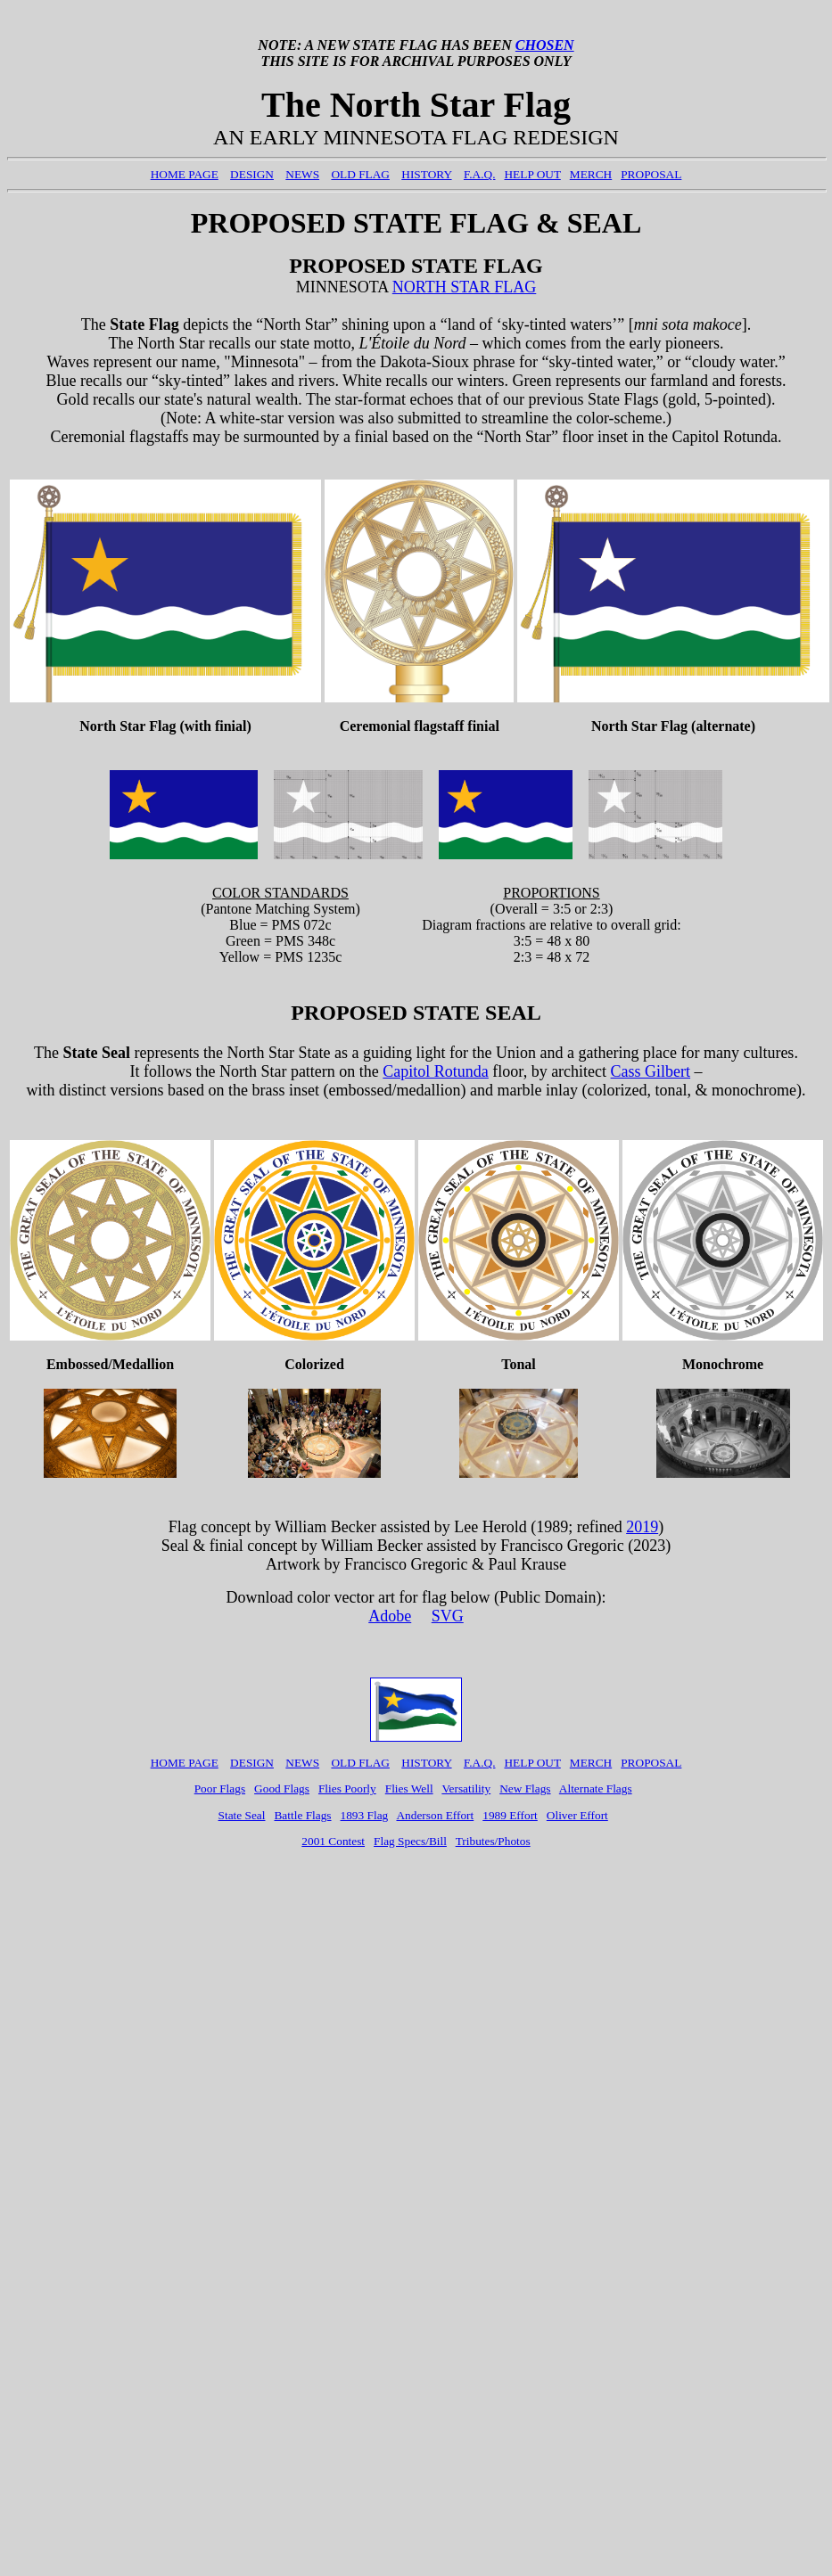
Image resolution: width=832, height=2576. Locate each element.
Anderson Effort (435, 1815)
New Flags (524, 1788)
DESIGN (252, 174)
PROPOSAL (651, 174)
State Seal (242, 1815)
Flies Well (409, 1788)
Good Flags (281, 1788)
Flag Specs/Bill (410, 1841)
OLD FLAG (360, 174)
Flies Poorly (347, 1788)
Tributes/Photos (493, 1841)
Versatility (465, 1788)
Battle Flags (302, 1815)
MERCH (591, 174)
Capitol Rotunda (436, 1071)
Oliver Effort (577, 1815)
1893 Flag (365, 1815)
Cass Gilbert (651, 1071)
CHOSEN (544, 45)
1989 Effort (510, 1815)
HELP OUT (532, 174)
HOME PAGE (184, 174)
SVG (448, 1616)
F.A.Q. (480, 174)
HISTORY (426, 174)
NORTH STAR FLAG (464, 287)
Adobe (389, 1616)
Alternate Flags (595, 1788)
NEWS (302, 174)
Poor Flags (219, 1788)
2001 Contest (333, 1841)
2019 (642, 1527)
